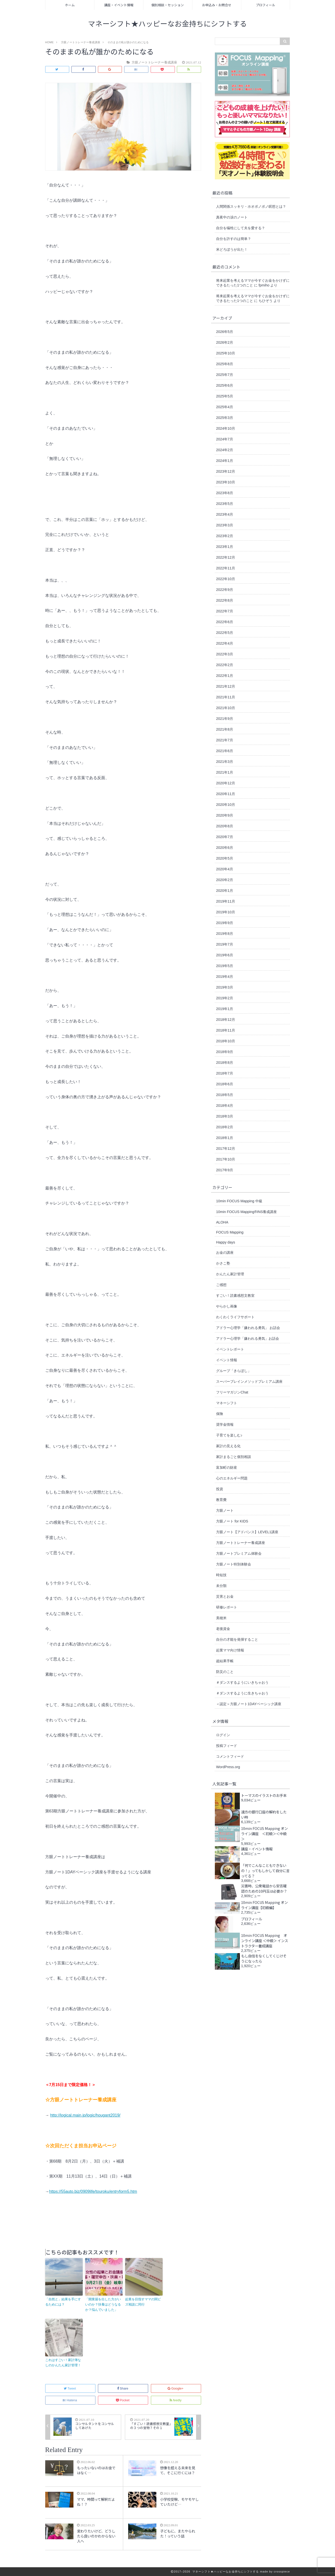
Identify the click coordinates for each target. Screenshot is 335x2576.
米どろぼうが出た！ (232, 249)
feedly (176, 2400)
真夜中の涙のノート (232, 217)
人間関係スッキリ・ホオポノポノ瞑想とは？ (251, 206)
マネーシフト (226, 1403)
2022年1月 (224, 676)
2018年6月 (224, 1084)
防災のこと (225, 1672)
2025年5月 (224, 396)
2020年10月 (225, 805)
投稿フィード (226, 1746)
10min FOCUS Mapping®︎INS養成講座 (246, 1212)
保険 (219, 1414)
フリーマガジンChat (232, 1392)
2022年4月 (224, 643)
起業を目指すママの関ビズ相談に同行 (143, 2301)
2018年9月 (224, 1052)
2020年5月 (224, 858)
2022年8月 (224, 600)
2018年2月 (224, 1127)
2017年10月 (225, 1159)
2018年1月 (224, 1138)
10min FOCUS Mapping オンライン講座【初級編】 (264, 1905)
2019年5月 (224, 966)
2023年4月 (224, 514)
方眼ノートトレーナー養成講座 (240, 1543)
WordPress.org (228, 1767)
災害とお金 (225, 1596)
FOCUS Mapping (230, 1232)
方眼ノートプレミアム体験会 (239, 1553)
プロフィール (265, 4)
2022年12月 (225, 557)
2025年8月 (224, 364)
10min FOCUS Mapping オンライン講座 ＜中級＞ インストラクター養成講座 (264, 1940)
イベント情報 (226, 1360)
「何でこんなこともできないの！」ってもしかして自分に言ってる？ (265, 1870)
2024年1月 (224, 461)
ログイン (223, 1735)
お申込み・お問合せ (216, 4)
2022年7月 (224, 611)
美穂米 (221, 1618)
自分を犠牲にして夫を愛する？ (240, 228)
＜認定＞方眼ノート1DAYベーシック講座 (248, 1704)
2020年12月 (225, 783)
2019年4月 (224, 977)
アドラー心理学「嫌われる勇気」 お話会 (248, 1328)
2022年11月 (225, 568)
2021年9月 (224, 719)
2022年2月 (224, 665)
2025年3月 (224, 418)
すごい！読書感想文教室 (235, 1295)
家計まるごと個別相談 (233, 1457)
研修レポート (226, 1607)
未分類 (221, 1586)
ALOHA (222, 1222)
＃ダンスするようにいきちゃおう (242, 1682)
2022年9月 (224, 590)
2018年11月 (225, 1030)
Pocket (123, 2400)
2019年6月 (224, 955)
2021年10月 (225, 708)
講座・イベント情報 (118, 4)
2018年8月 (224, 1063)
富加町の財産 (226, 1467)
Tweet (70, 2388)
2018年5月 (224, 1095)
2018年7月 (224, 1073)
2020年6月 (224, 848)
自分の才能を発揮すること (237, 1639)
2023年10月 (225, 482)
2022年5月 (224, 633)
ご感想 (221, 1285)
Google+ (176, 2388)
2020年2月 (224, 880)
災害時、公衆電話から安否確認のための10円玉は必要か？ (264, 1888)
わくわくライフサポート (235, 1317)
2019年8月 (224, 934)
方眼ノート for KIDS (232, 1521)
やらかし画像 (226, 1306)
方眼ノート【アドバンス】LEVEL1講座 (247, 1532)
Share (123, 2388)
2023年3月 (224, 525)
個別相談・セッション (167, 4)
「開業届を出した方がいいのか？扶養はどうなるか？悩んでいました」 (103, 2304)
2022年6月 (224, 622)
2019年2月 (224, 998)
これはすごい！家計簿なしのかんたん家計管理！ (63, 2362)
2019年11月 (225, 901)
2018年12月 (225, 1020)
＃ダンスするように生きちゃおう (242, 1693)
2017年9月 (224, 1170)
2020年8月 (224, 826)
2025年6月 (224, 385)
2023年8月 (224, 493)
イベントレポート (230, 1349)
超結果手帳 (225, 1661)
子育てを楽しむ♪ (229, 1435)
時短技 (221, 1575)
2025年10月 (225, 353)
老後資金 (223, 1629)
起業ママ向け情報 (230, 1650)
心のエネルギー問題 (232, 1478)
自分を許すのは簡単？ (233, 239)
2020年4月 (224, 869)
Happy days (225, 1242)
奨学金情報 (225, 1424)
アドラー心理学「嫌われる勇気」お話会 (247, 1338)
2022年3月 (224, 654)
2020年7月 (224, 837)
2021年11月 (225, 697)
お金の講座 (225, 1253)
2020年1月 (224, 891)
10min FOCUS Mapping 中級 (239, 1201)
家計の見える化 (228, 1446)
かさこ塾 (223, 1263)
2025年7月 (224, 375)
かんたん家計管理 (230, 1274)
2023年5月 (224, 504)
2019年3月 (224, 987)
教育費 (221, 1500)
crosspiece (282, 2571)
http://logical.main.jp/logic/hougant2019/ (85, 2115)
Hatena (70, 2400)
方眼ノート (225, 1510)
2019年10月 (225, 912)
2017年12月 (225, 1149)
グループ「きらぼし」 (233, 1371)
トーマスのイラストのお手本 (264, 1795)
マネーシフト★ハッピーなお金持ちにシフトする (167, 24)
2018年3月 (224, 1116)
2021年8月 (224, 729)
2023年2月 (224, 536)
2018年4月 (224, 1106)
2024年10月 (225, 428)
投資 (219, 1489)
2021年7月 (224, 740)
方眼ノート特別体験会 (233, 1564)
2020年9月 (224, 815)
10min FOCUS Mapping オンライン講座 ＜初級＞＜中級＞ (264, 1833)
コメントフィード (230, 1756)
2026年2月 (224, 342)
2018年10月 (225, 1041)
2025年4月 (224, 407)
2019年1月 (224, 1009)
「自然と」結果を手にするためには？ (63, 2301)
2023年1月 (224, 547)
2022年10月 (225, 579)
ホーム (70, 4)
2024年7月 (224, 439)
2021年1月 (224, 772)
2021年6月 (224, 751)
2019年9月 (224, 923)
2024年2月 (224, 450)
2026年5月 (224, 332)
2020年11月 (225, 794)
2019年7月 (224, 944)
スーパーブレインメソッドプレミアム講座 (249, 1381)
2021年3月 (224, 762)
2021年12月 (225, 686)
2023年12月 (225, 471)
